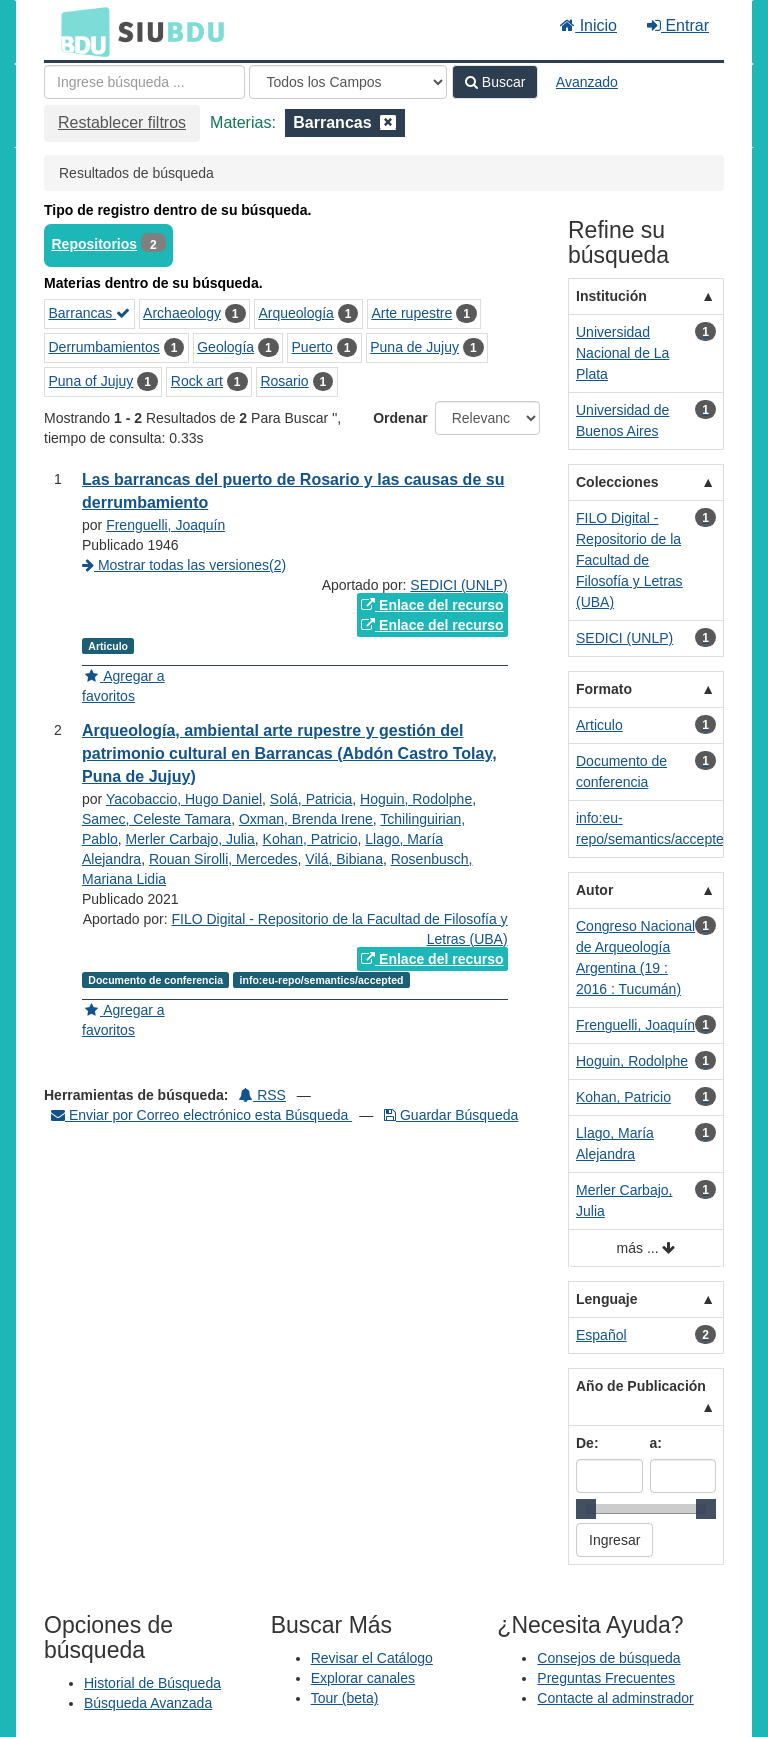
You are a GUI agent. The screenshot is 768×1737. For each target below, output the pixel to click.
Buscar (495, 82)
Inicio (588, 25)
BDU (80, 31)
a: (656, 1443)
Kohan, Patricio (310, 839)
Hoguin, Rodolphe (416, 799)
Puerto (312, 347)
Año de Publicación (641, 1386)
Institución (611, 296)
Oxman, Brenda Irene (306, 819)
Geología (225, 347)
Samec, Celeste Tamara (156, 819)
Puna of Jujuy (91, 381)
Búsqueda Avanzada (148, 1703)
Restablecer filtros (122, 122)
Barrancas (90, 313)
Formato (604, 689)
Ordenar (400, 418)
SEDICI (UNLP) (458, 585)
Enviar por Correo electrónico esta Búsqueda (201, 1115)
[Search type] (348, 82)
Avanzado (587, 82)
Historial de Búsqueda (152, 1683)
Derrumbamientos (104, 347)
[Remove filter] (388, 122)
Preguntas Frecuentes (606, 1678)
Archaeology (182, 313)
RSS (262, 1095)
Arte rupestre (411, 313)
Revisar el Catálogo (372, 1658)
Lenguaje (606, 1299)
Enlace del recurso (432, 605)
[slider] (586, 1509)
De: (587, 1443)
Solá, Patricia (311, 799)
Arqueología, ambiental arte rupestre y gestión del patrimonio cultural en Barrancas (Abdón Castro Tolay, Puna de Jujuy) (289, 753)
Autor (594, 890)
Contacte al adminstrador (615, 1698)
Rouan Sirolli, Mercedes (223, 859)
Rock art (197, 381)
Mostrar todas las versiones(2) (184, 565)
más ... (646, 1248)
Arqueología (296, 313)
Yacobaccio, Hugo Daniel (184, 799)
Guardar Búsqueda (451, 1115)
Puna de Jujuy (414, 347)
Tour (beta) (345, 1698)
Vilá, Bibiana (344, 859)
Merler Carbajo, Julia (190, 839)
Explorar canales (363, 1678)
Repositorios (95, 244)
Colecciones (617, 482)
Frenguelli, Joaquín (165, 525)
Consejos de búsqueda (608, 1658)
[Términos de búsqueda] (144, 82)
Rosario (284, 381)
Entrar (678, 25)
